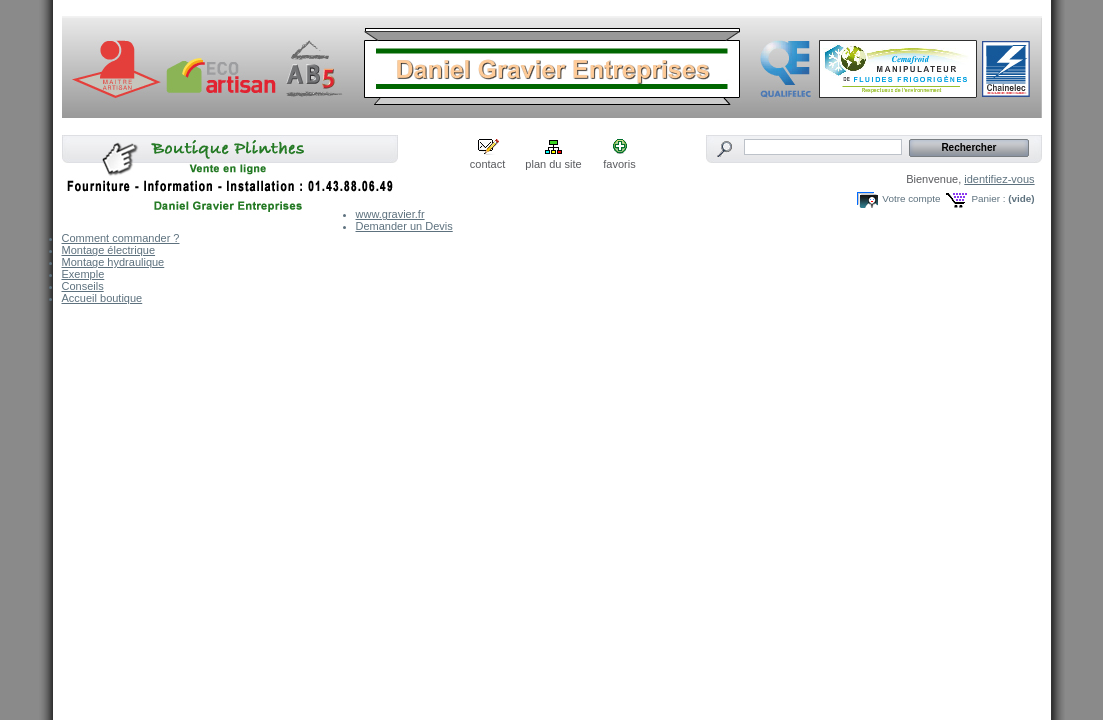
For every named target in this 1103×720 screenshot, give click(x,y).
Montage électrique (109, 250)
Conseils (83, 286)
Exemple (83, 274)
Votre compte (911, 198)
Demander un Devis (404, 226)
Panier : (988, 198)
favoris (619, 164)
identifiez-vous (999, 179)
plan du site (553, 164)
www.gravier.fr (390, 214)
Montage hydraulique (113, 262)
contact (487, 164)
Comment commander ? (121, 238)
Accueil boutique (102, 298)
